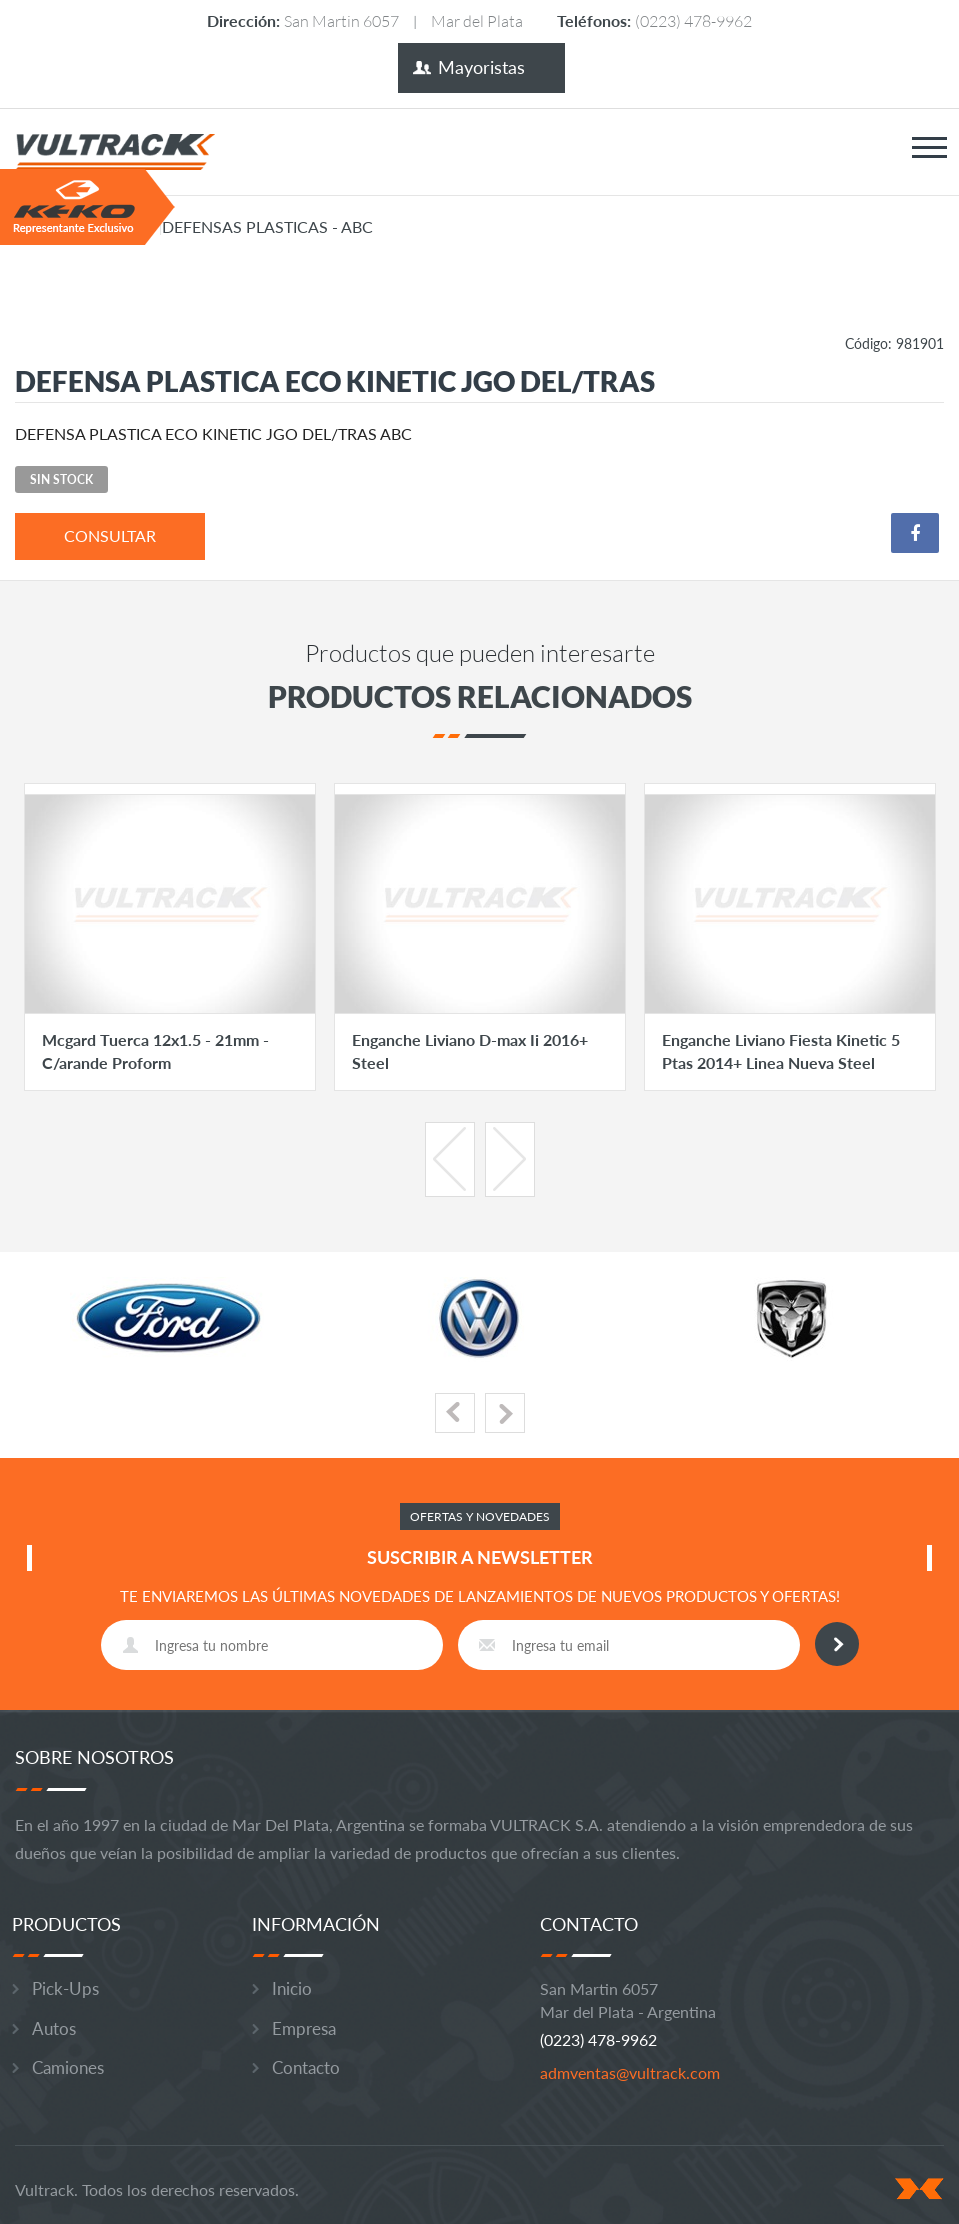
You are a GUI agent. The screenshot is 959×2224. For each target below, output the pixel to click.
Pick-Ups (65, 1988)
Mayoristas (481, 67)
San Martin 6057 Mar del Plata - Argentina (628, 2000)
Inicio (292, 1988)
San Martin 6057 (341, 20)
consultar (110, 535)
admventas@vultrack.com (630, 2072)
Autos (54, 2028)
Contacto (306, 2067)
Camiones (68, 2067)
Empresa (304, 2028)
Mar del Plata (477, 20)
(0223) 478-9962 (693, 20)
